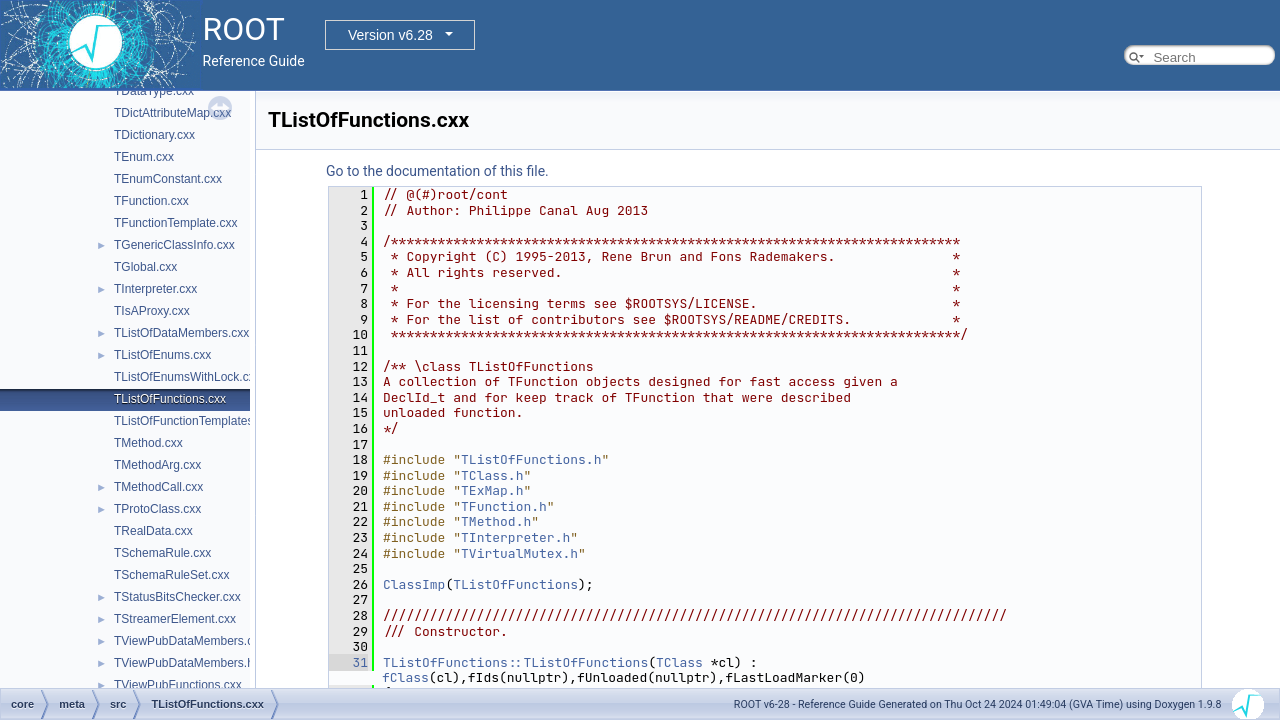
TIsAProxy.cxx (152, 311)
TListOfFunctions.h (531, 459)
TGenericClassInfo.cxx (174, 245)
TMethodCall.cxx (158, 487)
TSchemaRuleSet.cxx (171, 575)
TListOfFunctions (515, 584)
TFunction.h (504, 506)
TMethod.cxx (148, 443)
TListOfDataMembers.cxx (181, 333)
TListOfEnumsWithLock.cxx (187, 377)
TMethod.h (496, 521)
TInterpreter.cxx (155, 289)
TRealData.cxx (153, 531)
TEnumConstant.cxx (168, 179)
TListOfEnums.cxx (162, 355)
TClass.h (492, 475)
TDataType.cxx (154, 91)
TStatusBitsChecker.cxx (177, 597)
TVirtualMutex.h (519, 553)
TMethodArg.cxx (157, 465)
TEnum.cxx (144, 157)
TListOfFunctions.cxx (170, 399)
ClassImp (414, 584)
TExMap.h (492, 490)
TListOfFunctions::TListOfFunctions (515, 662)
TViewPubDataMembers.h (184, 663)
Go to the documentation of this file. (437, 171)
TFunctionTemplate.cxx (175, 223)
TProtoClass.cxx (157, 509)
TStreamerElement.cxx (175, 619)
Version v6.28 (390, 35)
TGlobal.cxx (145, 267)
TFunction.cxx (151, 201)
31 (348, 662)
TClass (679, 662)
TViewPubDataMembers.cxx (189, 641)
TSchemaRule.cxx (162, 553)
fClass (405, 677)
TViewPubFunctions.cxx (178, 685)
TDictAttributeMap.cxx (172, 113)
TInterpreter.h (515, 537)
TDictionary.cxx (154, 135)
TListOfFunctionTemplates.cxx (194, 421)
